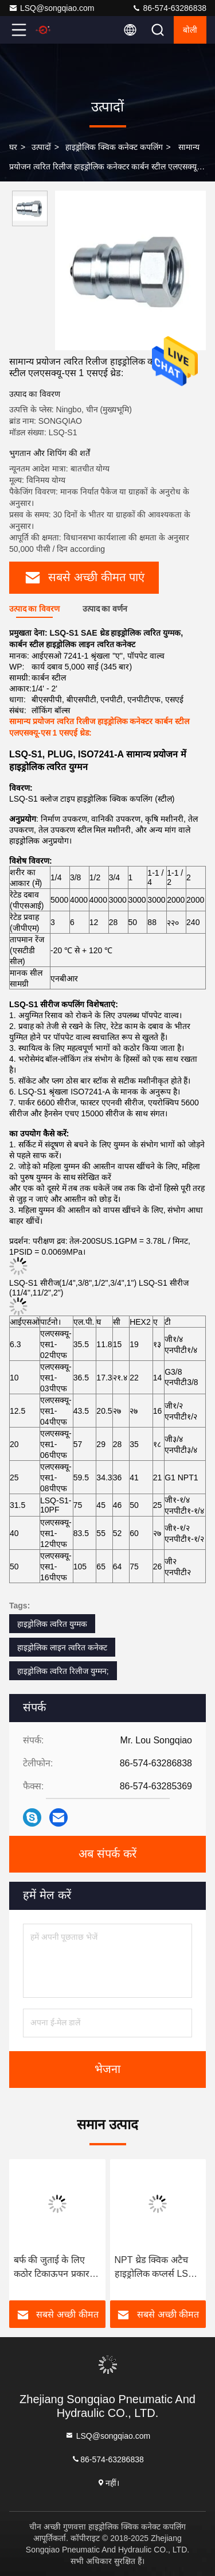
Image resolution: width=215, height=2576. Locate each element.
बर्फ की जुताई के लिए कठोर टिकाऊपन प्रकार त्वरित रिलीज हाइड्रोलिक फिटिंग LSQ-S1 (54, 2268)
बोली (190, 29)
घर (13, 147)
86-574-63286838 (169, 8)
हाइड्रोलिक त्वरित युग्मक (52, 1624)
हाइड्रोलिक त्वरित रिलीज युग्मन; (63, 1671)
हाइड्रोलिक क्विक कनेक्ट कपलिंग (114, 147)
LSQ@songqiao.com (51, 8)
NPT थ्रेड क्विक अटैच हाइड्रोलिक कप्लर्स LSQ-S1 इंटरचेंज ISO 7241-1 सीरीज (156, 2268)
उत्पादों (41, 147)
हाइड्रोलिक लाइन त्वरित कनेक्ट (62, 1647)
